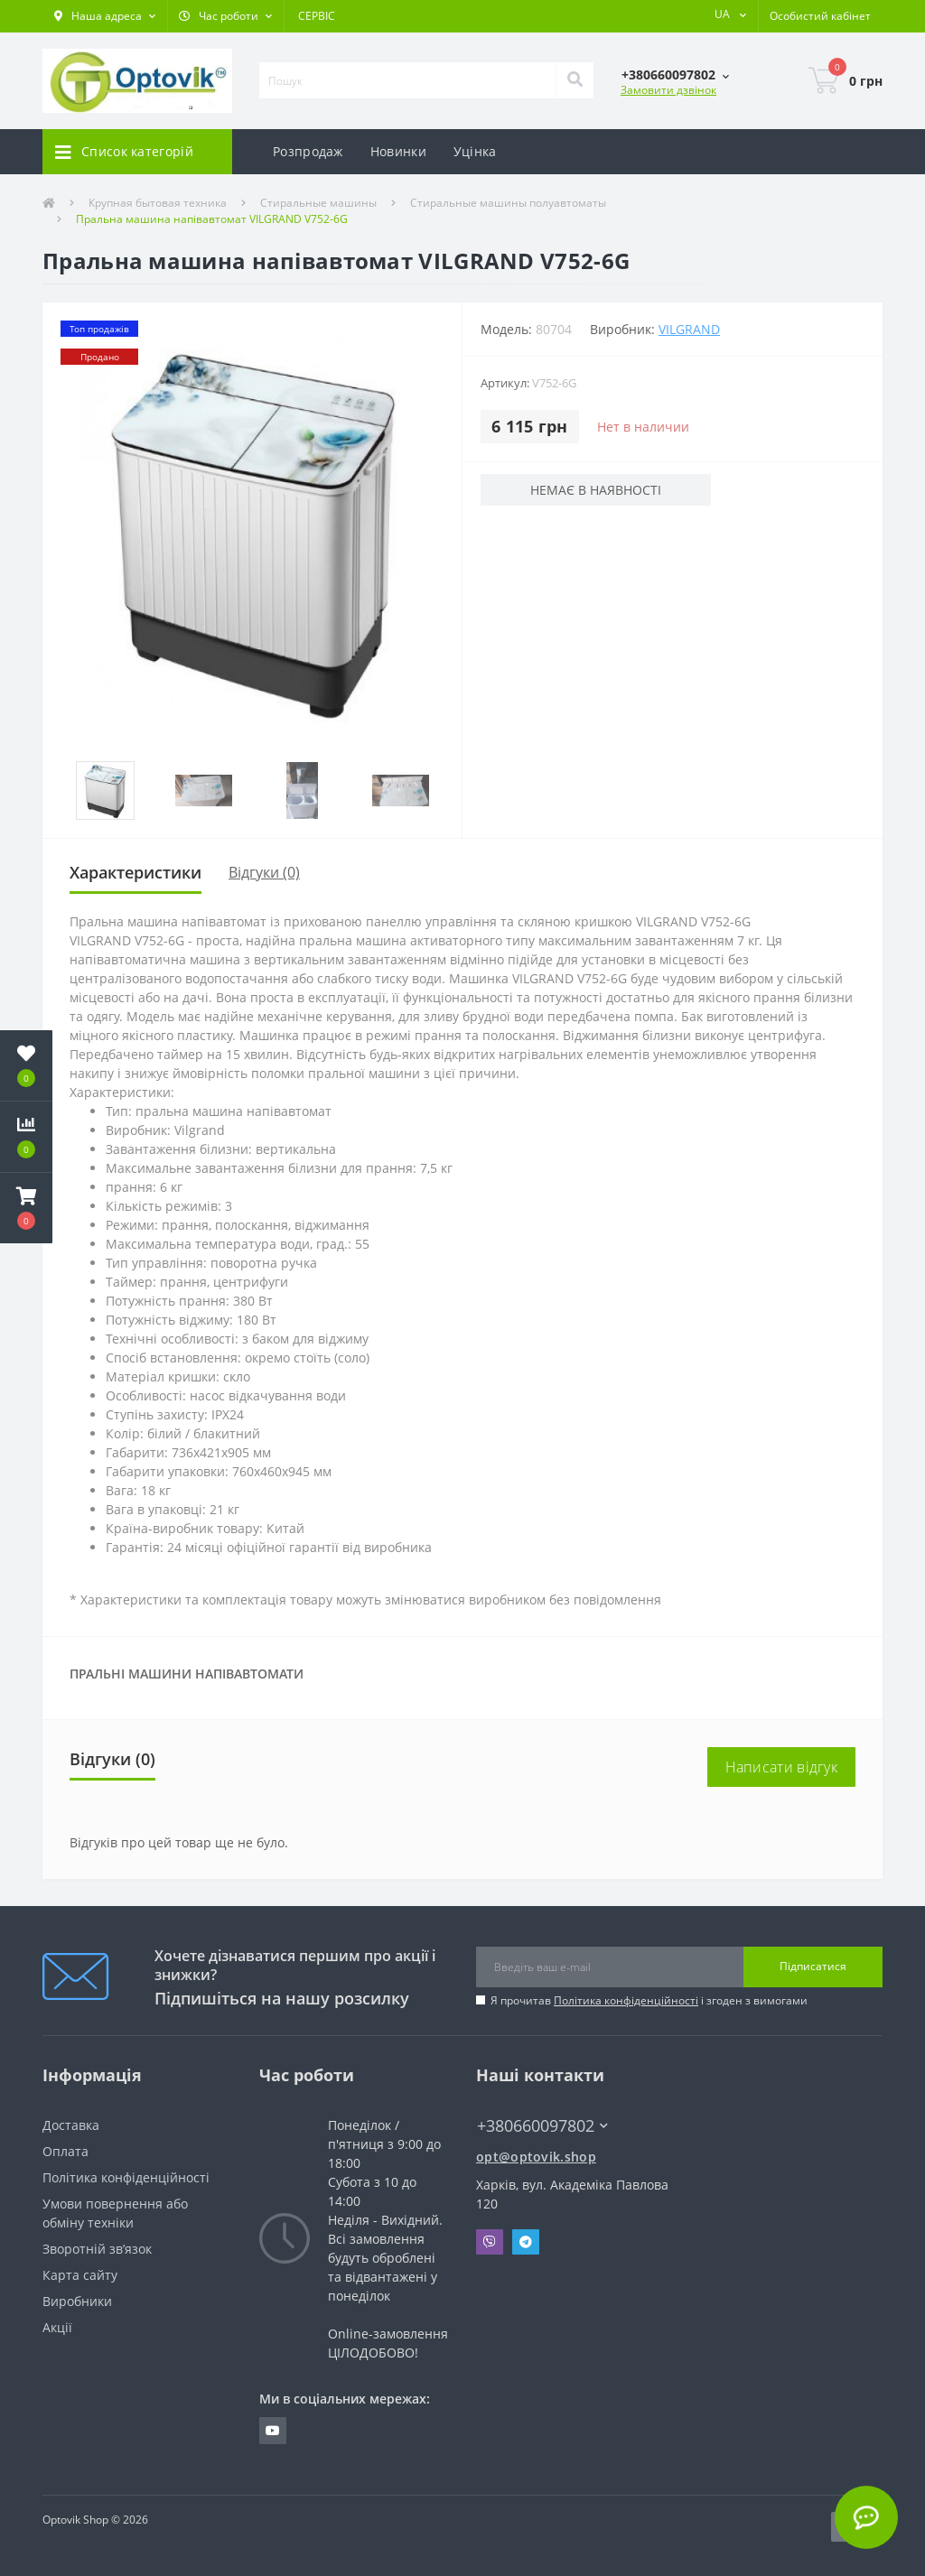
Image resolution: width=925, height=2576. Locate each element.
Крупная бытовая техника (158, 202)
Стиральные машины (318, 202)
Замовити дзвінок (668, 90)
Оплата (65, 2151)
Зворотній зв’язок (97, 2248)
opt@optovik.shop (536, 2156)
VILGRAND (689, 329)
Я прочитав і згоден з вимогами (649, 2000)
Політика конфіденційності (626, 2000)
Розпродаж (308, 151)
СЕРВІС (316, 15)
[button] (104, 16)
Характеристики (135, 872)
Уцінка (475, 151)
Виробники (77, 2301)
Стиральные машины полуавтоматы (508, 202)
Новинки (398, 151)
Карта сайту (79, 2274)
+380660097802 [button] (542, 2126)
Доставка (70, 2125)
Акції (57, 2327)
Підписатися (813, 1966)
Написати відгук (781, 1767)
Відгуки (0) (264, 872)
